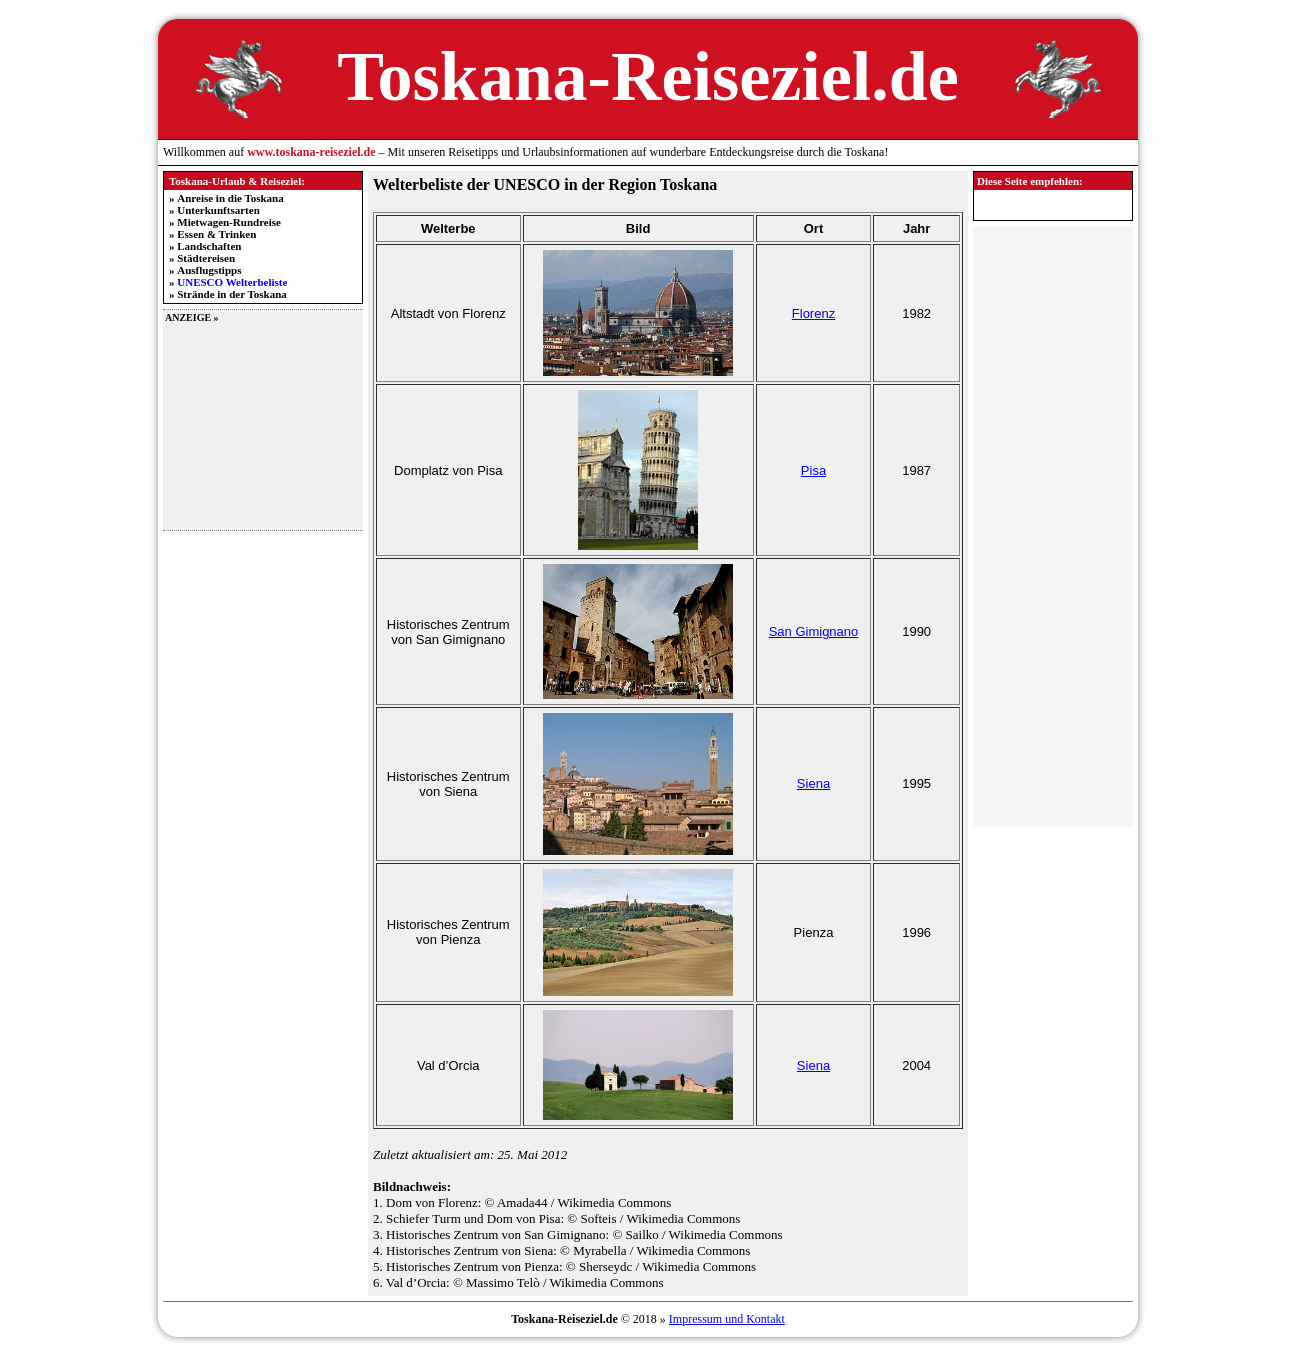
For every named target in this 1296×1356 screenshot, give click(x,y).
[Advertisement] (263, 425)
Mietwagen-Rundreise (229, 222)
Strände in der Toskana (232, 294)
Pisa (813, 470)
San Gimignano (814, 631)
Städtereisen (206, 258)
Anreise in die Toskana (230, 198)
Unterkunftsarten (218, 210)
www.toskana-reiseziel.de (311, 152)
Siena (813, 783)
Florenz (813, 313)
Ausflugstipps (209, 270)
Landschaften (209, 246)
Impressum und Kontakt (727, 1319)
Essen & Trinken (216, 234)
